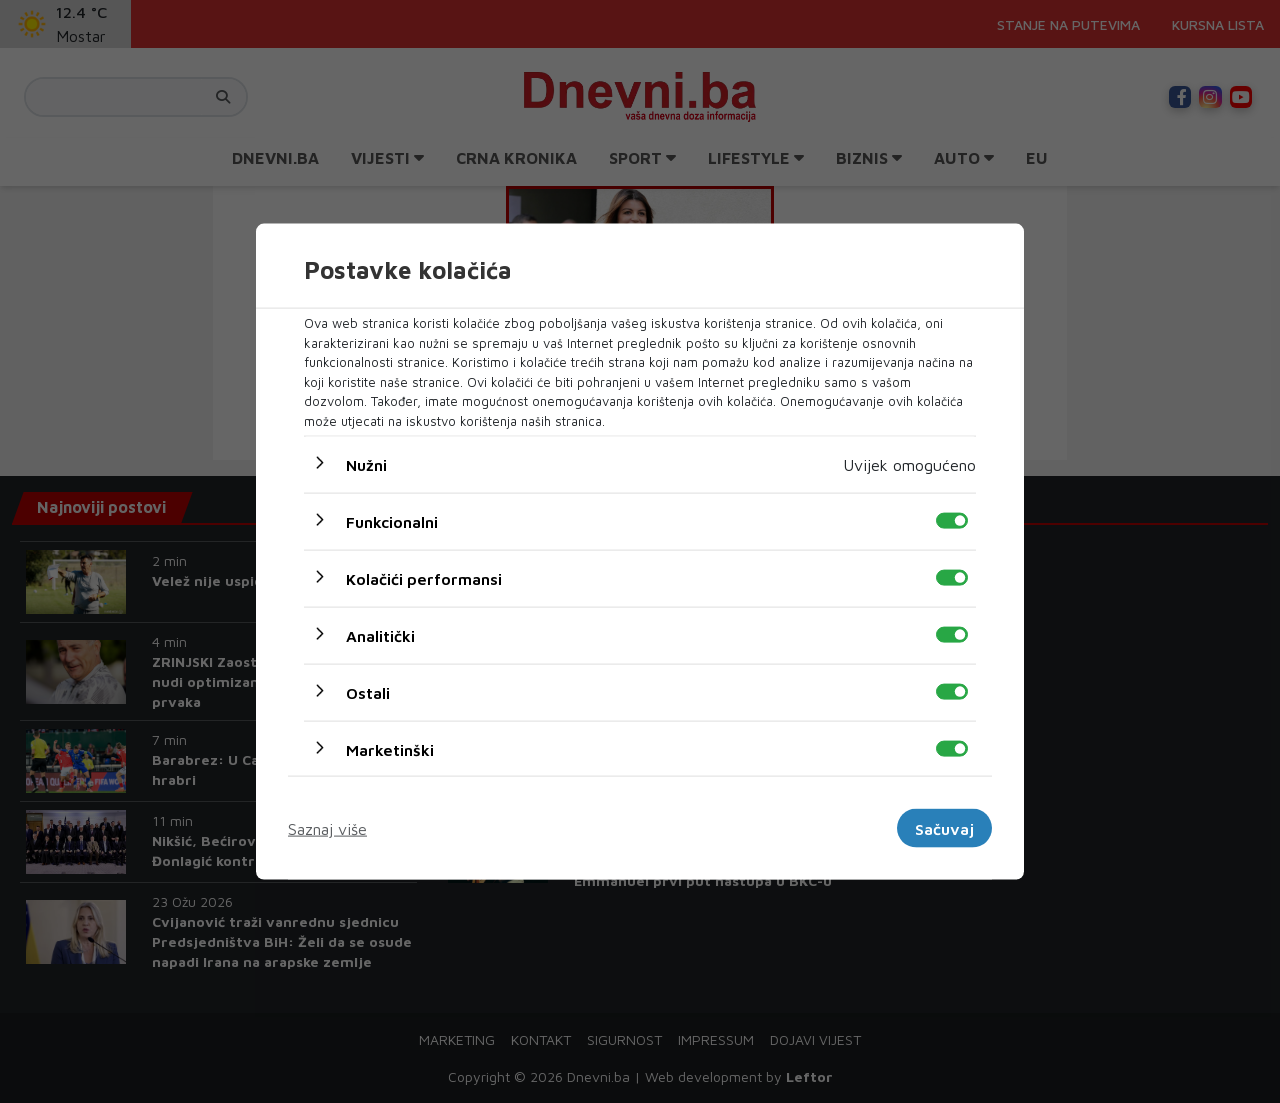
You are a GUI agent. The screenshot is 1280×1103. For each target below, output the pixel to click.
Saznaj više (327, 828)
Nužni (366, 465)
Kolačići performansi (424, 579)
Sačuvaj (944, 828)
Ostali (368, 693)
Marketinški (390, 750)
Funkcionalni (392, 522)
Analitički (380, 636)
